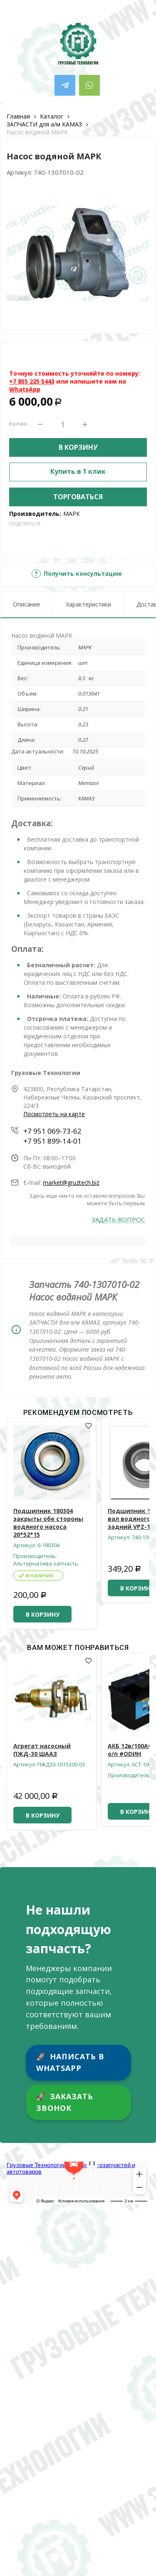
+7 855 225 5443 (31, 381)
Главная (18, 116)
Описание (26, 604)
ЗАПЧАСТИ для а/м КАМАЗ (44, 124)
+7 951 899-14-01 (52, 1141)
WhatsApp (24, 389)
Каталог (51, 116)
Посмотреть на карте (54, 1114)
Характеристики (88, 604)
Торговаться (78, 496)
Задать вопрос (118, 1219)
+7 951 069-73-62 (52, 1131)
